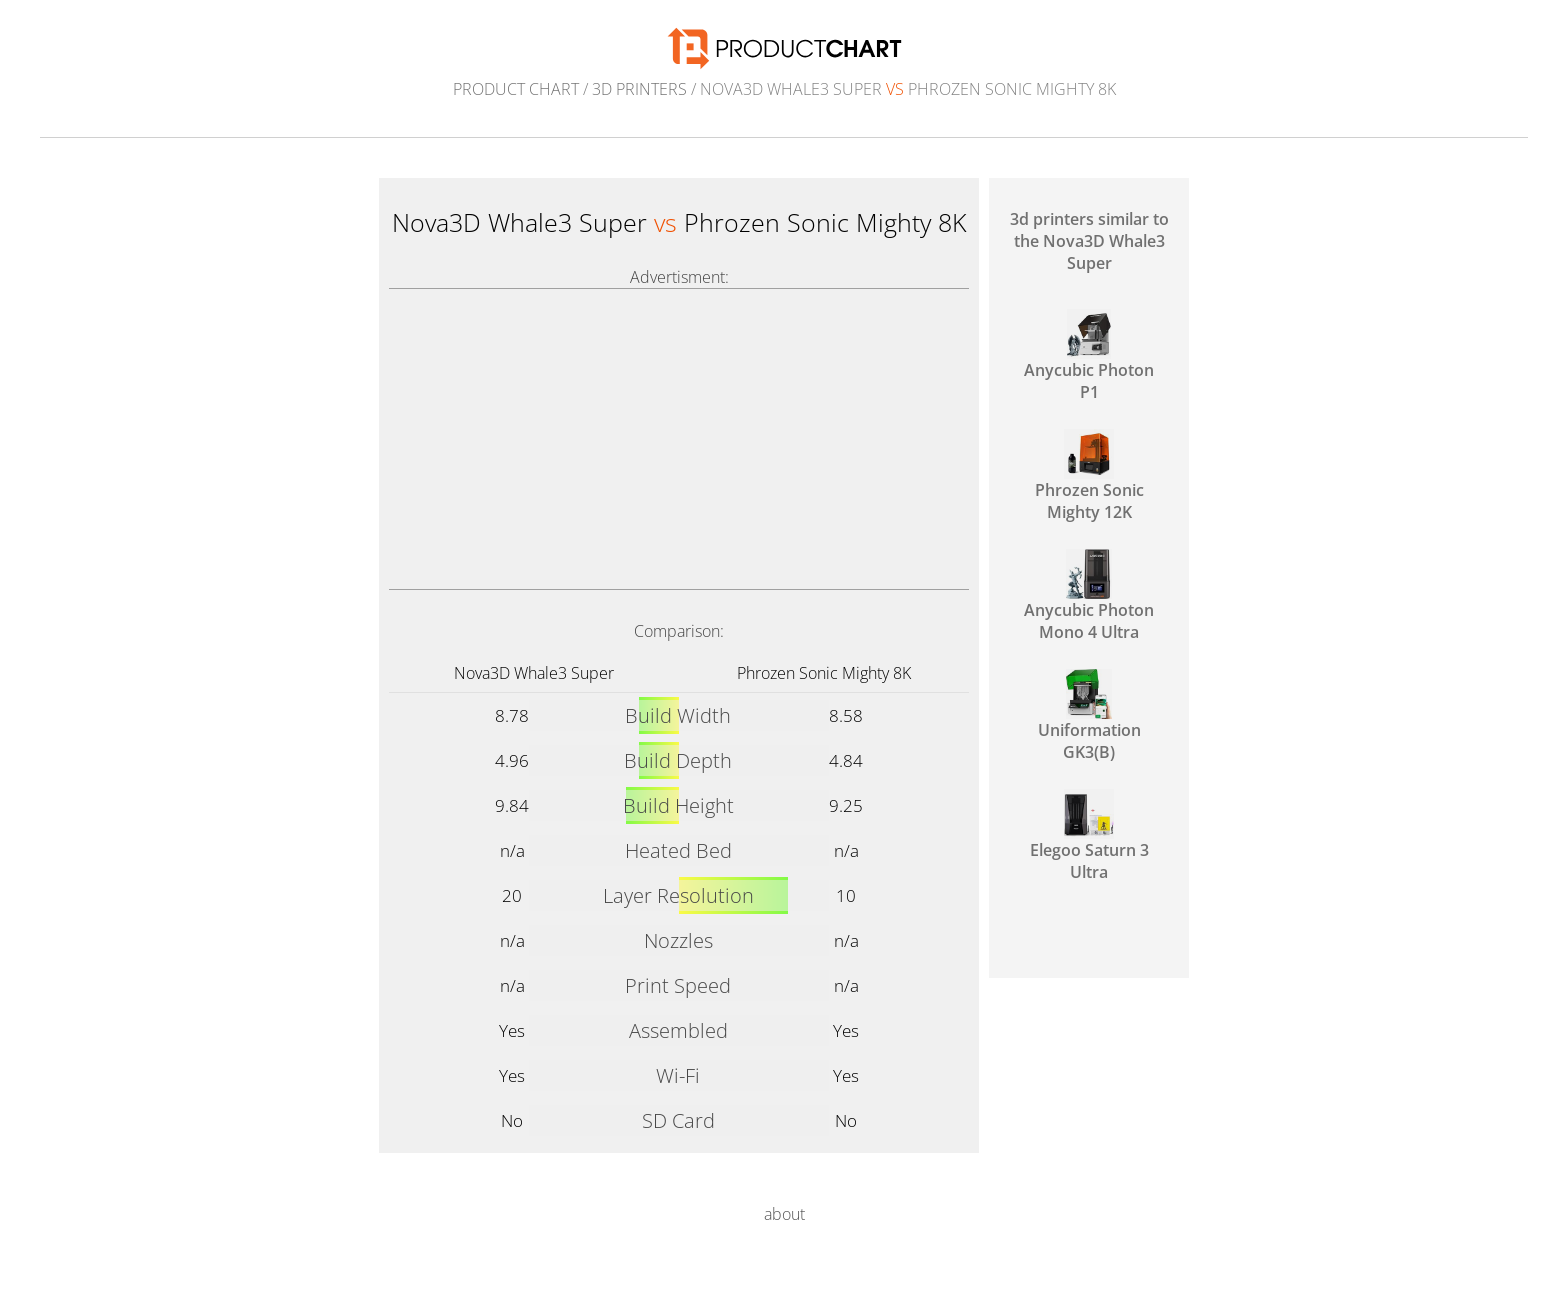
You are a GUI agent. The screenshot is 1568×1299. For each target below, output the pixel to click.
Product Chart (516, 89)
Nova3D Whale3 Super (534, 673)
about (784, 1214)
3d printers (639, 89)
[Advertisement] (679, 439)
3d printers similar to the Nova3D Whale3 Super (1089, 241)
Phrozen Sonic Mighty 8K (824, 673)
